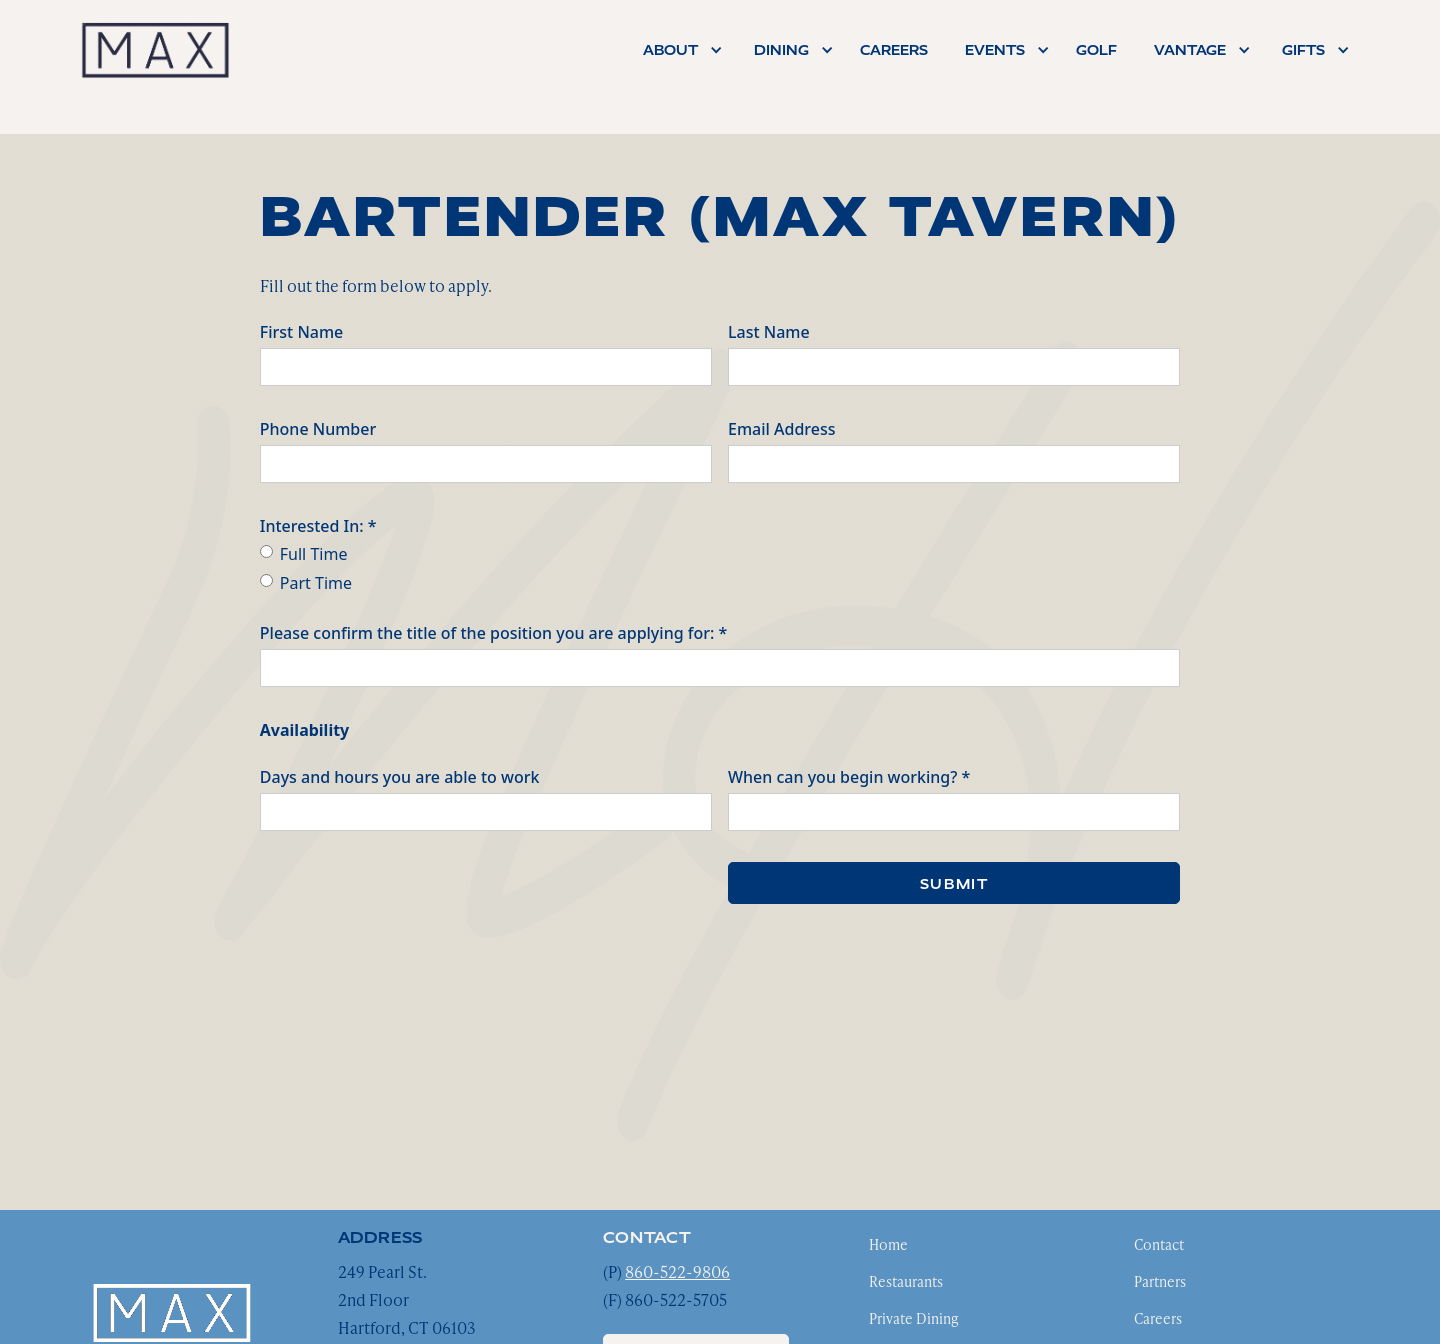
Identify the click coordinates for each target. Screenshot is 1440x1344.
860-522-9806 (677, 1271)
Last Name (769, 332)
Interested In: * (318, 526)
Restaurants (906, 1281)
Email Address (782, 429)
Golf (1096, 50)
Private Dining (914, 1318)
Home (888, 1244)
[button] (677, 50)
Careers (1158, 1318)
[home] (155, 49)
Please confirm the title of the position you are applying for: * (494, 633)
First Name (302, 332)
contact (647, 1237)
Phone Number (318, 429)
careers (894, 50)
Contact (1159, 1244)
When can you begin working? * (849, 777)
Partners (1160, 1281)
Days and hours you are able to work (400, 777)
